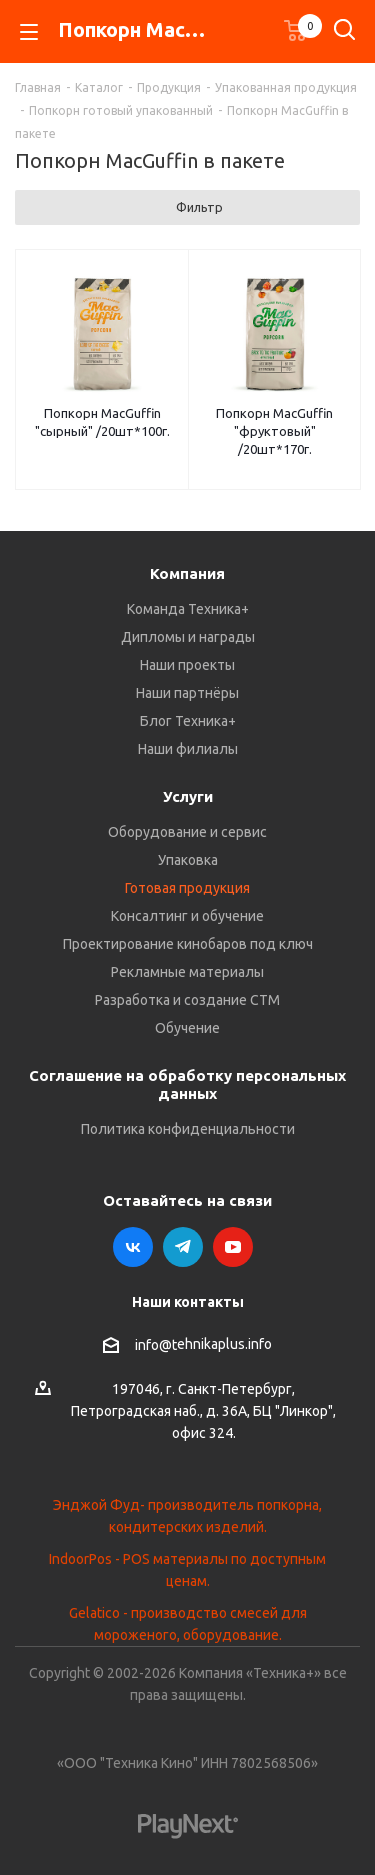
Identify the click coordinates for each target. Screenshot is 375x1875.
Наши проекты (187, 665)
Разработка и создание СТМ (187, 1000)
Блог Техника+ (188, 721)
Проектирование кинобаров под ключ (188, 944)
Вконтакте (133, 1247)
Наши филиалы (188, 749)
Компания (187, 573)
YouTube (233, 1247)
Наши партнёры (187, 693)
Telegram (183, 1247)
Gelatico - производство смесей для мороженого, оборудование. (188, 1624)
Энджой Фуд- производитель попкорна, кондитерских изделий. (187, 1516)
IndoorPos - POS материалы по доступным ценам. (187, 1570)
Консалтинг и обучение (187, 916)
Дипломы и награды (188, 637)
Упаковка (188, 860)
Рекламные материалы (187, 972)
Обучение (187, 1028)
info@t (156, 1345)
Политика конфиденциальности (188, 1129)
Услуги (188, 796)
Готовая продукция (187, 888)
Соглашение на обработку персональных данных (187, 1084)
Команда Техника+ (188, 609)
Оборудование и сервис (187, 832)
